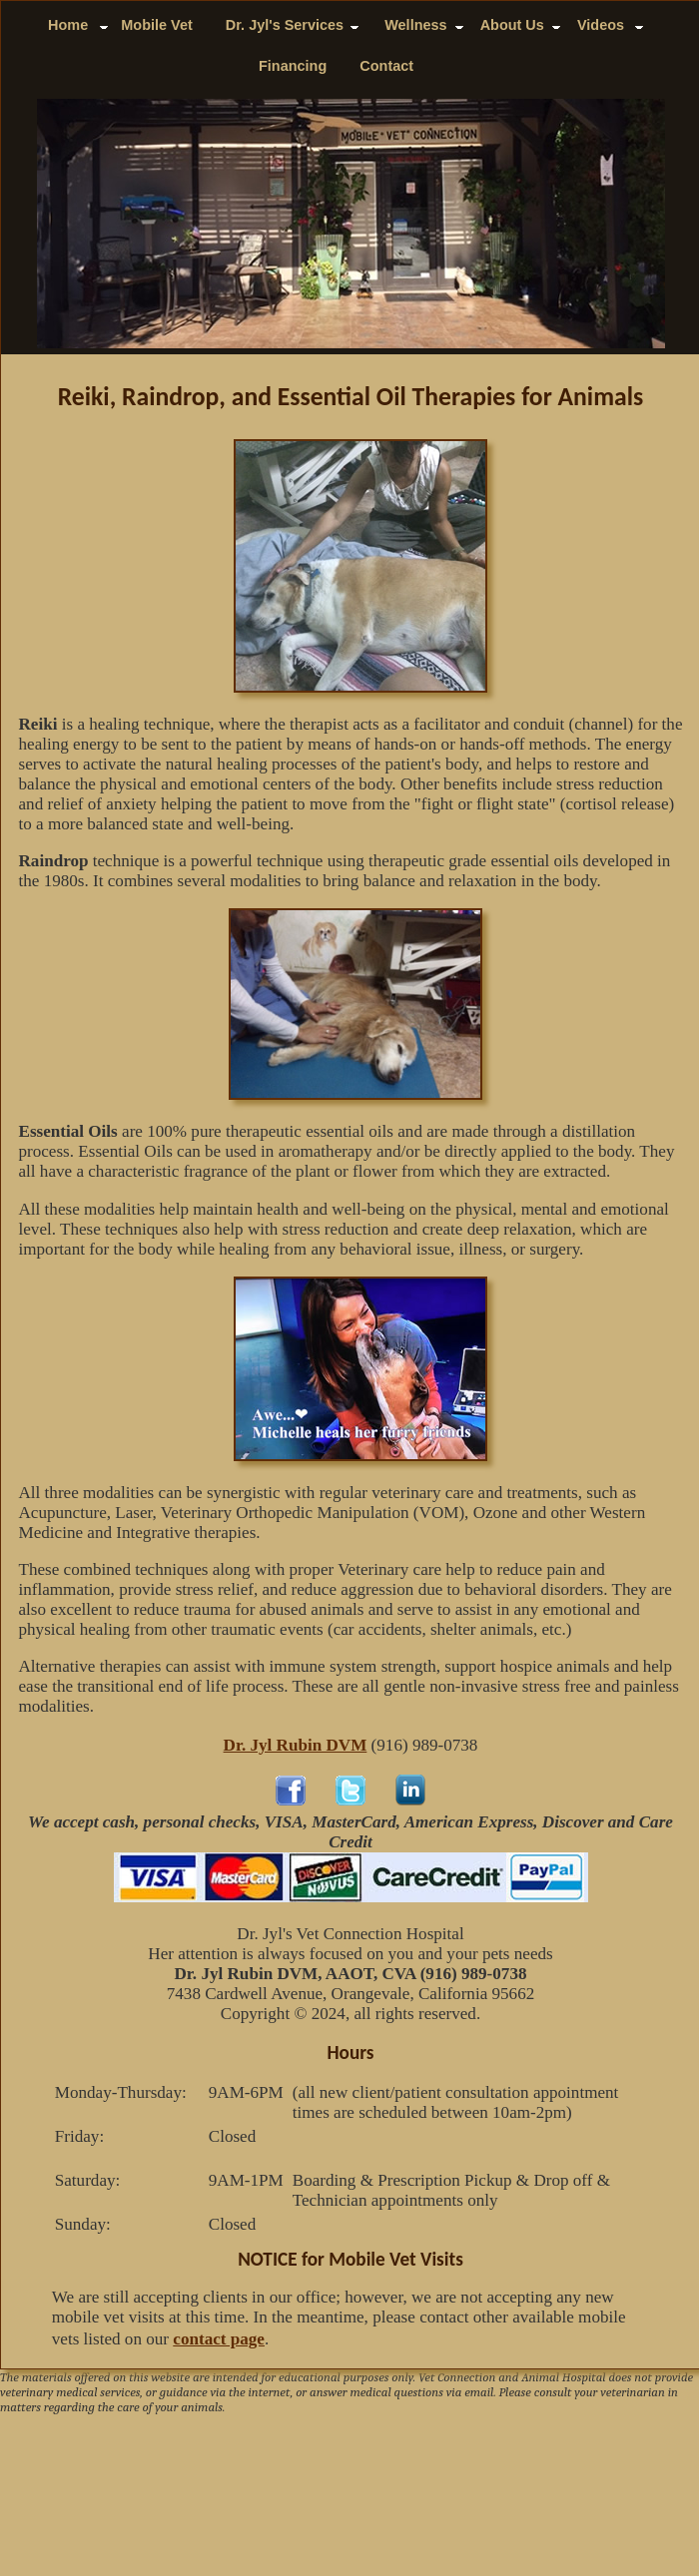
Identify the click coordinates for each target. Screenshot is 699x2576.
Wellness (415, 25)
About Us (512, 25)
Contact (386, 66)
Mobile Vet (156, 25)
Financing (293, 66)
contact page (219, 2338)
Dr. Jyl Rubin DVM (295, 1745)
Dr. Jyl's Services (288, 25)
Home (68, 25)
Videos (600, 25)
